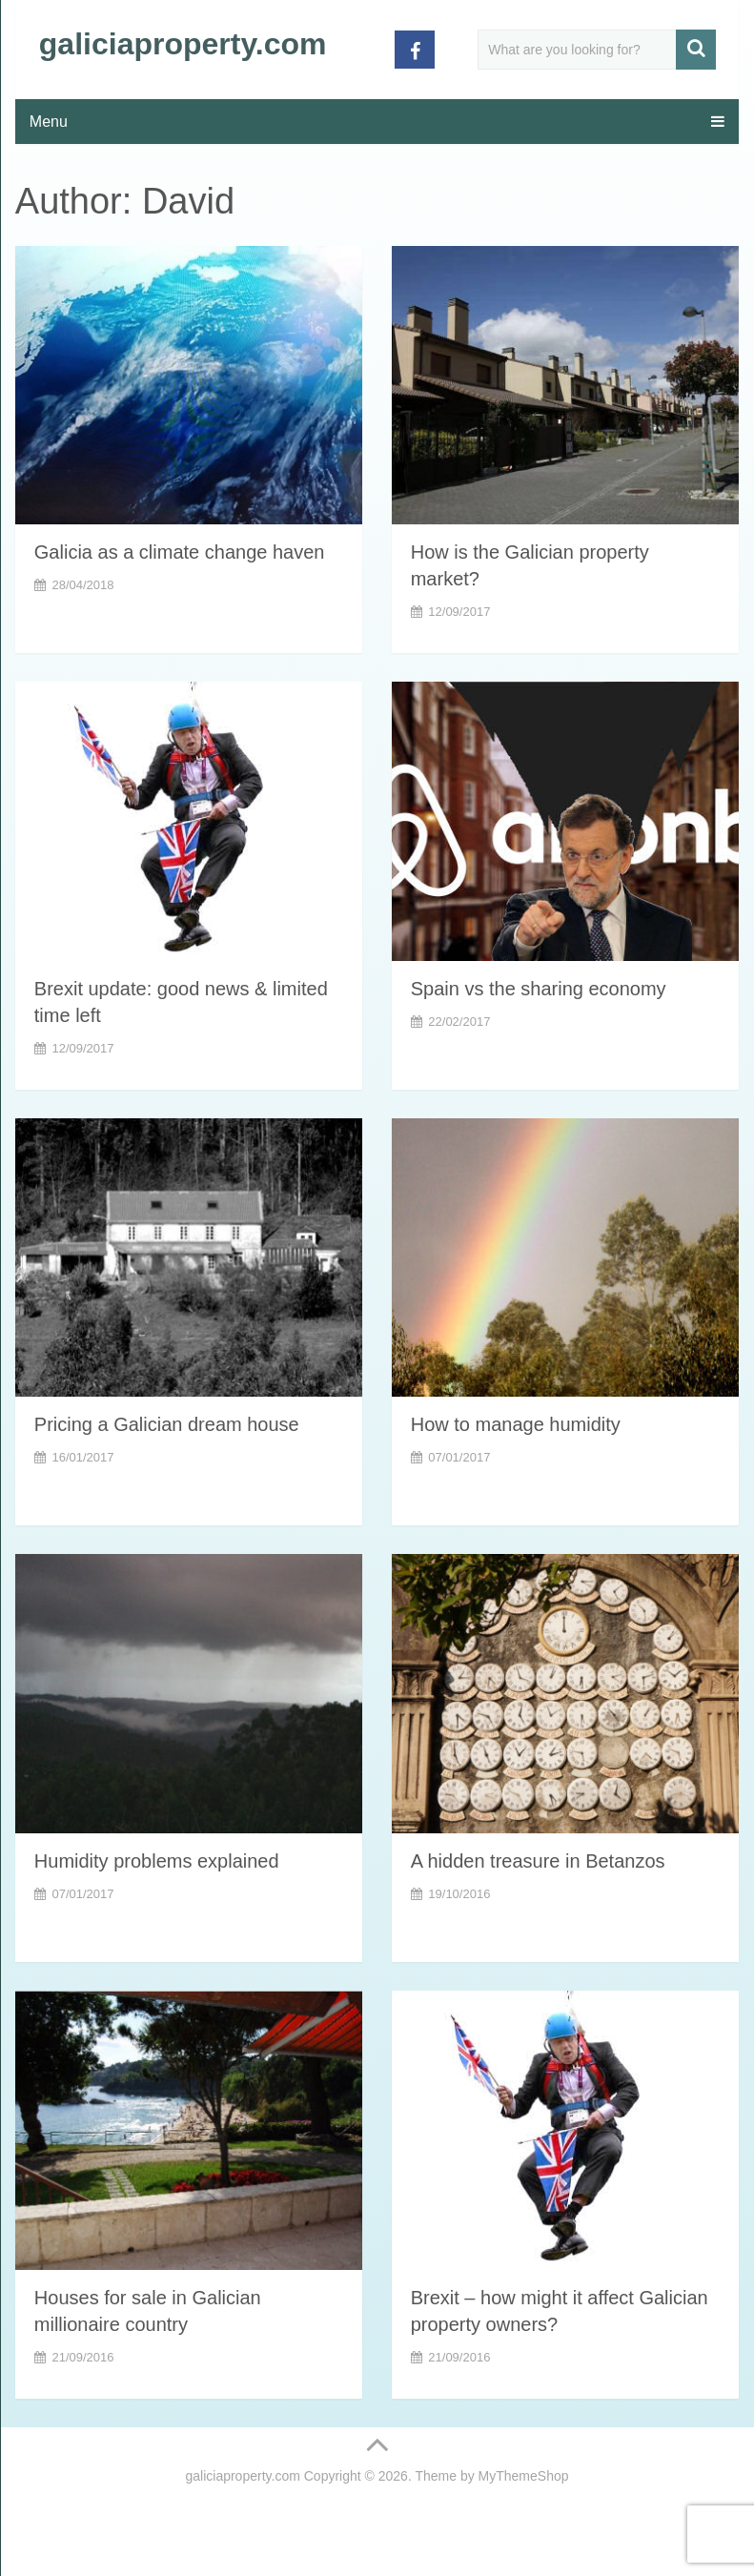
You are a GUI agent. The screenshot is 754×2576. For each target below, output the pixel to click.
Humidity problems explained (156, 1860)
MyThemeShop (524, 2476)
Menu (49, 121)
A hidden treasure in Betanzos (538, 1860)
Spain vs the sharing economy (538, 988)
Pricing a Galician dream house (166, 1424)
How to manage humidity (516, 1424)
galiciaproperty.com (183, 44)
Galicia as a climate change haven (179, 552)
